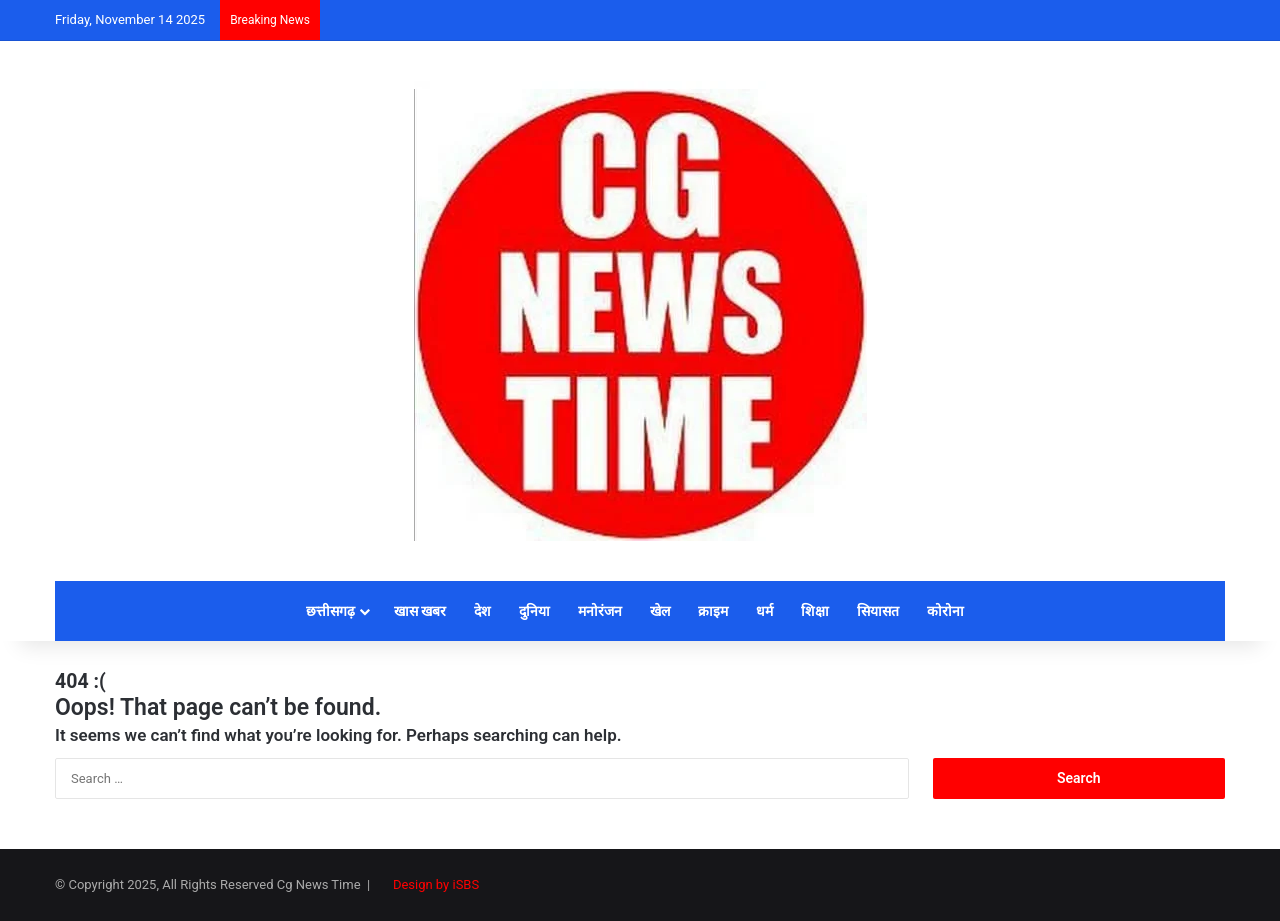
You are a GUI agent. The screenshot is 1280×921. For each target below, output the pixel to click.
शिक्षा (815, 611)
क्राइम (713, 611)
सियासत (878, 611)
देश (482, 611)
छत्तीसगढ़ (330, 611)
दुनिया (534, 611)
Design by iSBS (436, 884)
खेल (660, 611)
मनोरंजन (600, 611)
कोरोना (945, 611)
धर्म (764, 611)
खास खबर (420, 611)
